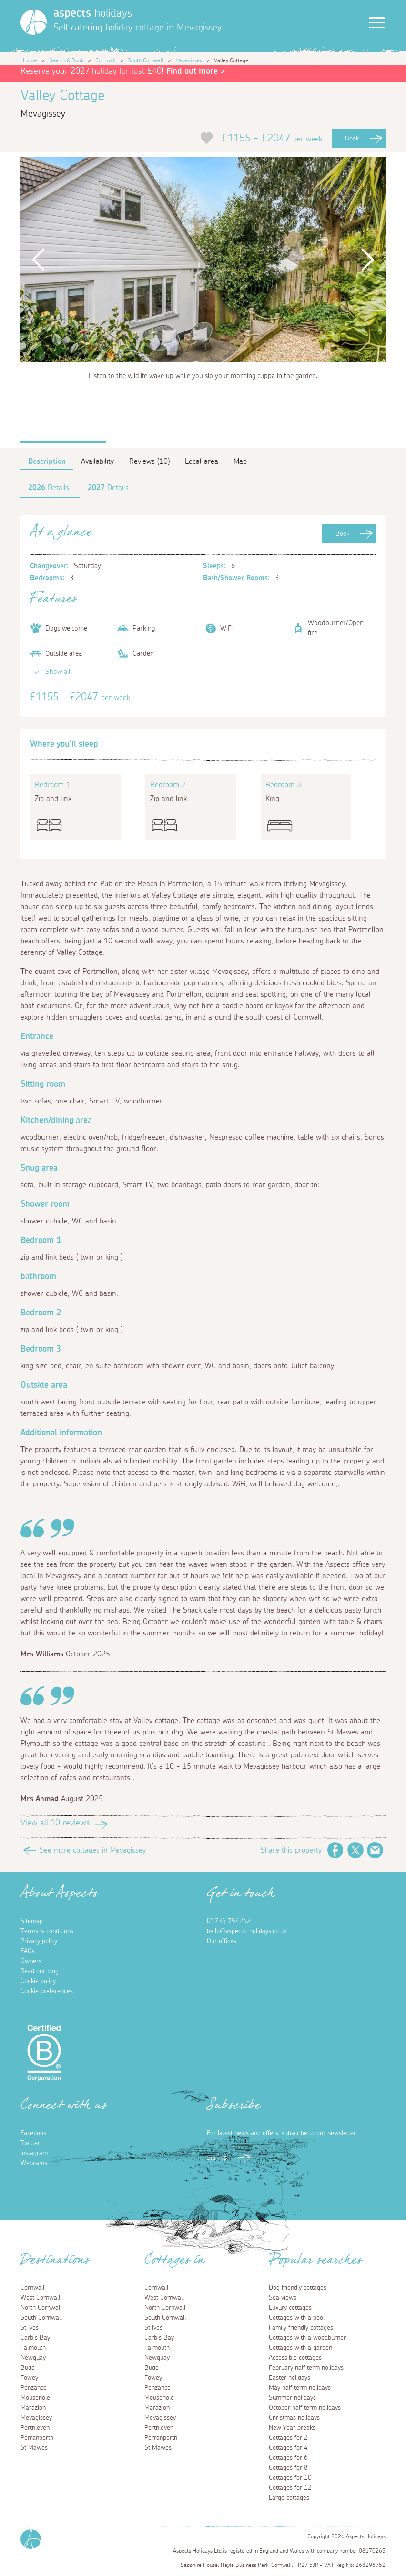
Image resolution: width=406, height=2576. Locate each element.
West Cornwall (40, 2298)
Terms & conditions (46, 1931)
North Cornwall (40, 2308)
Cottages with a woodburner (307, 2338)
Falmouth (33, 2348)
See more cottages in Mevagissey (93, 1850)
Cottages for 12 (290, 2488)
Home (30, 60)
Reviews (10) (149, 461)
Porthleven (35, 2428)
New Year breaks (292, 2428)
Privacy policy (38, 1941)
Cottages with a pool (297, 2318)
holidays (92, 13)
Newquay (33, 2358)
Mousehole (35, 2398)
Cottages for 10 (290, 2478)
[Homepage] (33, 22)
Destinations (55, 2262)
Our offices (221, 1941)
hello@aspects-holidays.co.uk (246, 1931)
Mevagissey (188, 60)
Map (240, 461)
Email (375, 1850)
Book (352, 138)
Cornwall (105, 60)
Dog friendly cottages (297, 2288)
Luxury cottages (290, 2308)
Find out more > (195, 71)
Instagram (34, 2153)
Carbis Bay (35, 2338)
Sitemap (31, 1921)
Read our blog (39, 1971)
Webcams (33, 2163)
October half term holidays (305, 2408)
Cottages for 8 (288, 2468)
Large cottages (289, 2498)
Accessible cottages (295, 2358)
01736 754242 (229, 1921)
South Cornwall (145, 60)
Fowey (29, 2378)
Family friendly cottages (301, 2328)
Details (48, 487)
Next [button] (367, 259)
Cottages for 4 (288, 2448)
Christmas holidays (294, 2418)
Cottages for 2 (288, 2438)
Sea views (282, 2298)
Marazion (33, 2408)
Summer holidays (292, 2398)
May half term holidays (300, 2388)
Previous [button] (38, 259)
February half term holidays (306, 2368)
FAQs (27, 1951)
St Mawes (34, 2448)
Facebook (335, 1850)
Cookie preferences (46, 1991)
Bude (27, 2368)
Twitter (355, 1850)
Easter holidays (289, 2378)
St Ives (29, 2328)
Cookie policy (38, 1981)
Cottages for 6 (288, 2458)
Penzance (33, 2388)
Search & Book (66, 60)
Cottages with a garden (300, 2348)
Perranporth (36, 2438)
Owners (30, 1961)
